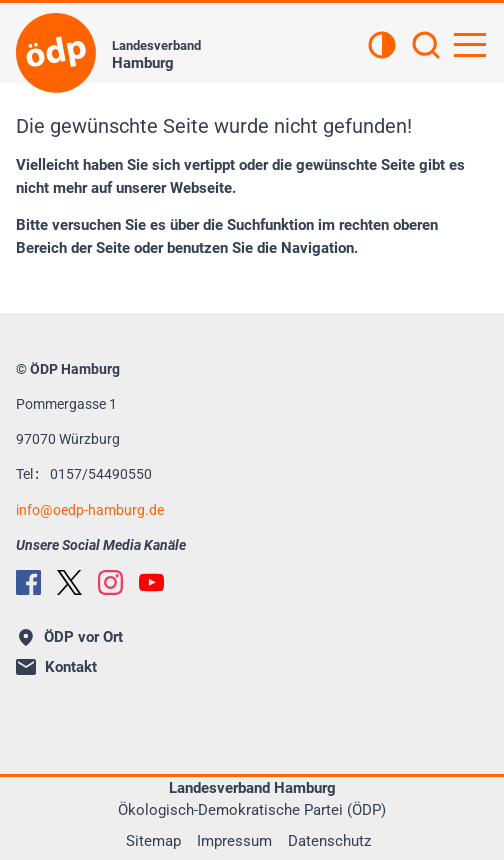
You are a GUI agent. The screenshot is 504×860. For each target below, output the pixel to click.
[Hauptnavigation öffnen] (470, 45)
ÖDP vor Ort (71, 637)
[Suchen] (426, 47)
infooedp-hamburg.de (90, 510)
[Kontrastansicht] (382, 47)
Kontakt (56, 667)
